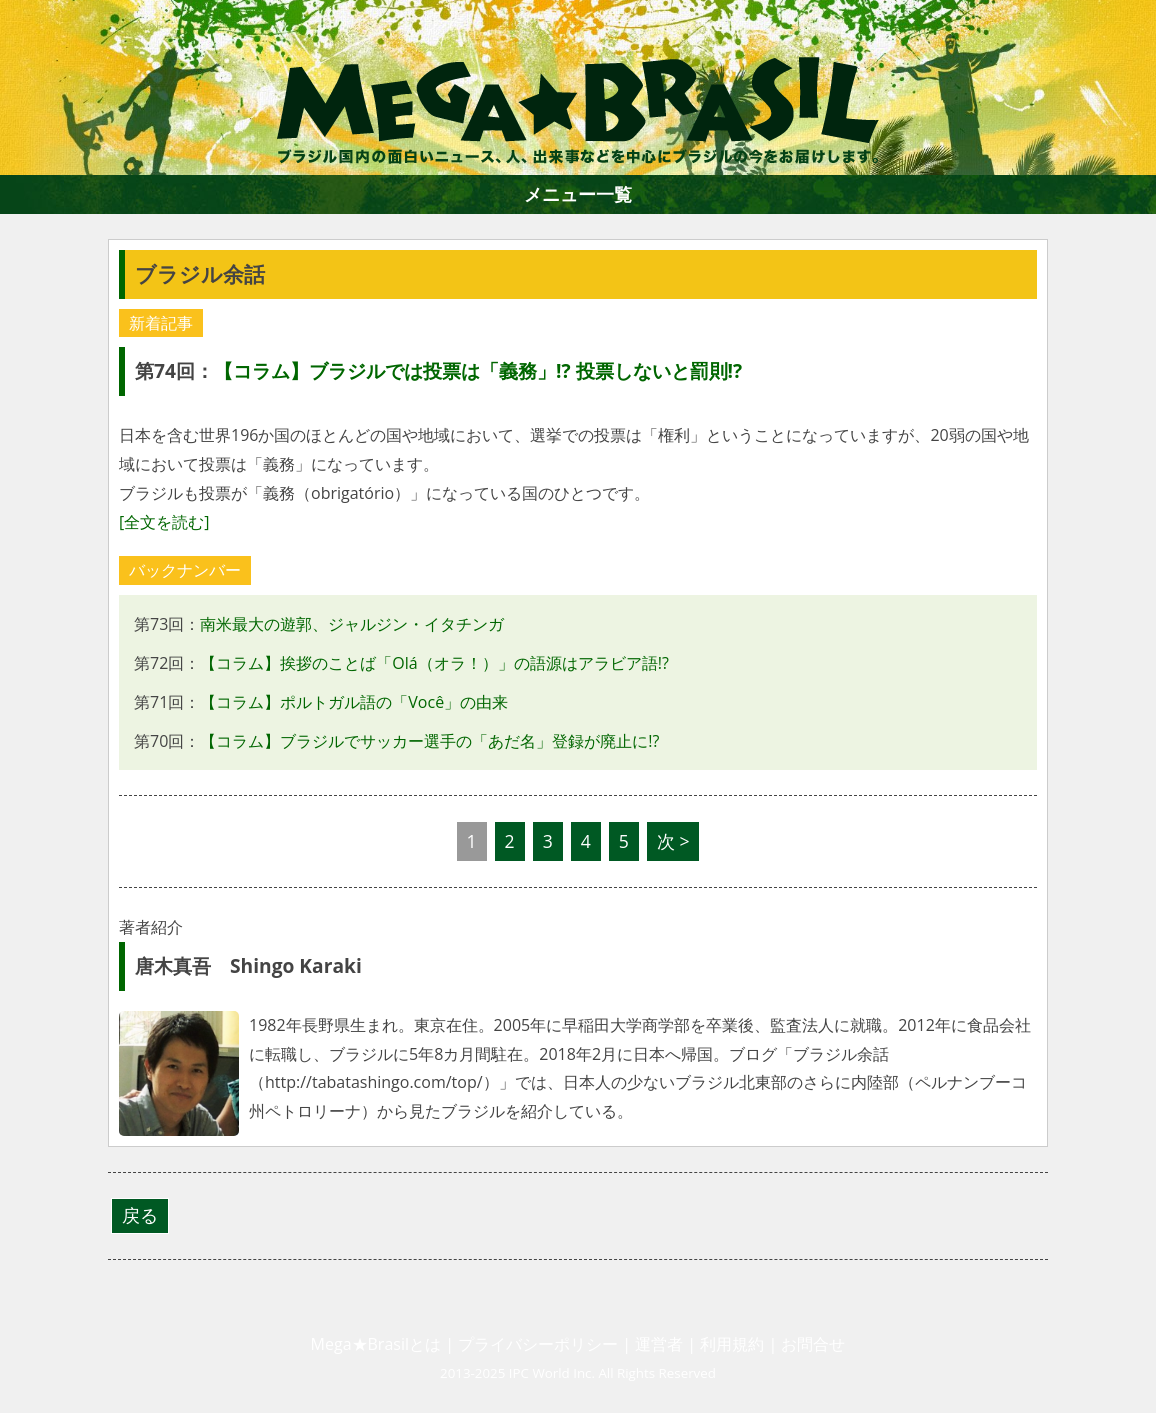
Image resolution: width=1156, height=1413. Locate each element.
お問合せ (813, 1344)
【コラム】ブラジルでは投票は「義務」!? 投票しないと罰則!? (478, 370)
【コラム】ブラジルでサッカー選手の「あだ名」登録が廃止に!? (429, 741)
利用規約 (732, 1344)
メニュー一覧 (578, 194)
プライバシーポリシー (538, 1344)
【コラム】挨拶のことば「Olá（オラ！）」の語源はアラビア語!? (434, 663)
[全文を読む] (164, 522)
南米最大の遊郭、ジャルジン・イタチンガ (352, 624)
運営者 (659, 1344)
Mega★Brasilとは (376, 1344)
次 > (673, 841)
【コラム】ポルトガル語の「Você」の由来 (354, 702)
